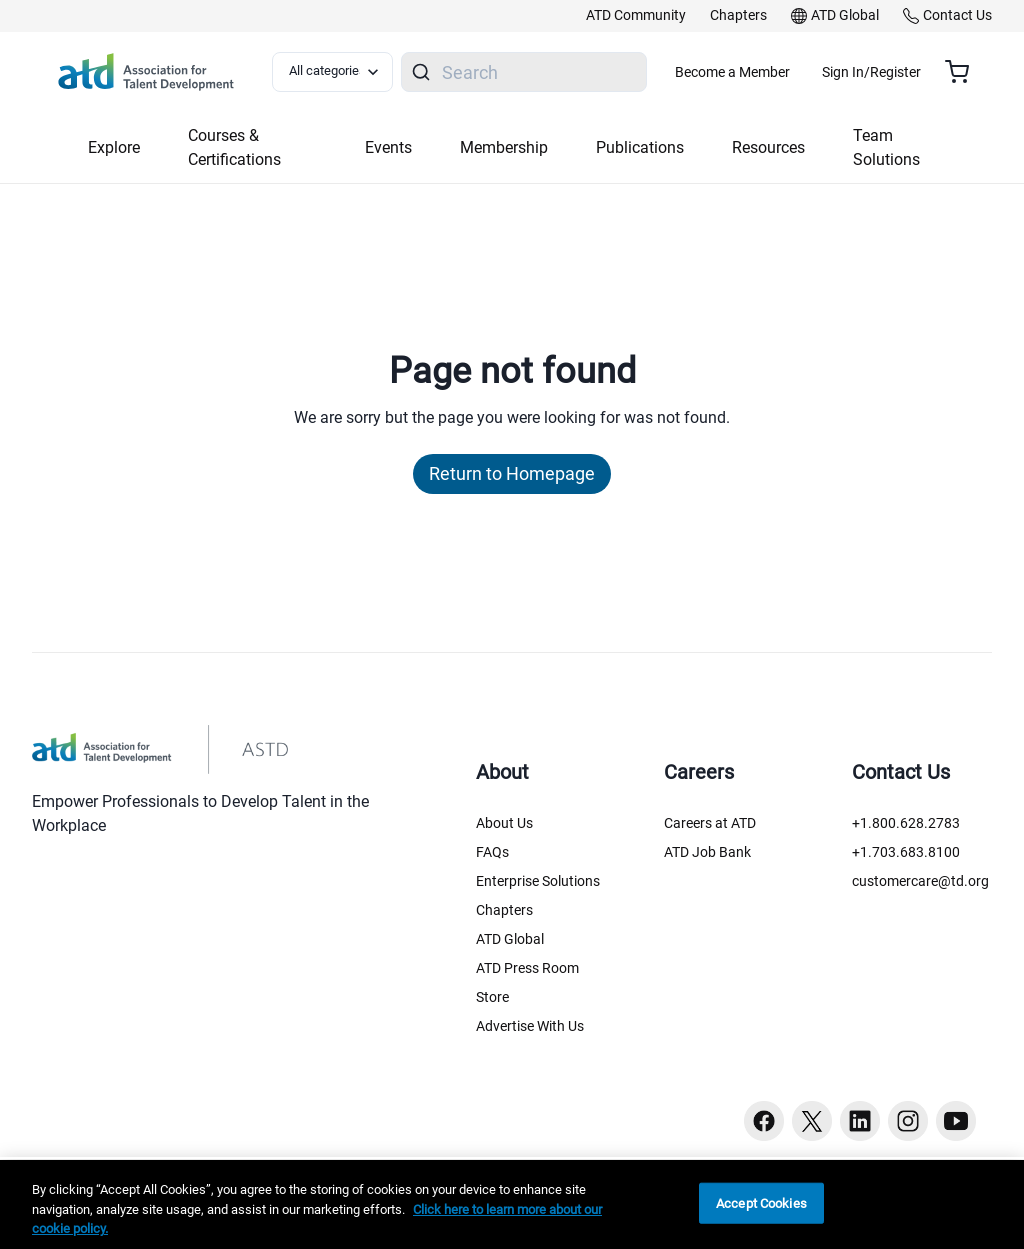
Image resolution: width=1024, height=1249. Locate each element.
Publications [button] (640, 147)
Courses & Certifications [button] (234, 147)
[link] (636, 16)
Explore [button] (114, 147)
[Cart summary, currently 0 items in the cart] (964, 72)
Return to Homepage (512, 473)
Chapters (504, 910)
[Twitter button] (812, 1121)
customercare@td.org (920, 881)
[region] (512, 1204)
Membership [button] (504, 147)
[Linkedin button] (860, 1121)
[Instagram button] (908, 1121)
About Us (504, 823)
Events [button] (388, 147)
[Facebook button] (764, 1121)
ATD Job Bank (707, 852)
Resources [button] (768, 147)
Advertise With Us (530, 1026)
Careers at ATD (710, 823)
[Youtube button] (956, 1121)
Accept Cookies (761, 1202)
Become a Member (791, 72)
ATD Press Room (527, 968)
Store (492, 997)
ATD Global (510, 939)
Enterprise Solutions (538, 881)
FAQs (492, 852)
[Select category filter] (343, 72)
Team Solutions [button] (886, 147)
